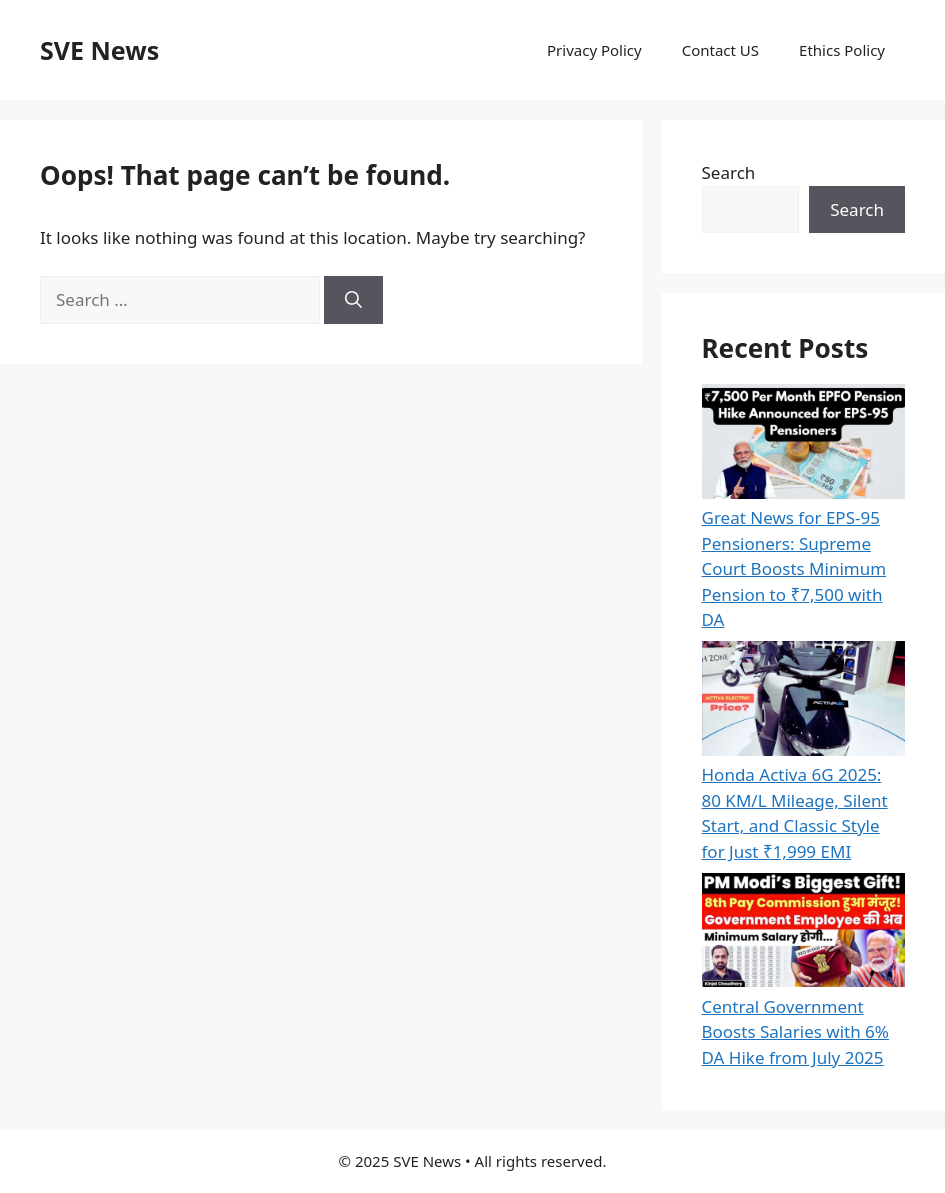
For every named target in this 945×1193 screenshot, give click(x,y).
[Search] (353, 300)
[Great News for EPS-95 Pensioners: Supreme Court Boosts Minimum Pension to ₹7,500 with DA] (804, 444)
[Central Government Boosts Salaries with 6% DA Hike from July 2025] (804, 933)
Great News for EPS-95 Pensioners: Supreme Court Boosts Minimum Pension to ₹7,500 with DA (794, 568)
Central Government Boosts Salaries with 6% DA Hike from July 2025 (795, 1032)
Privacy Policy (594, 50)
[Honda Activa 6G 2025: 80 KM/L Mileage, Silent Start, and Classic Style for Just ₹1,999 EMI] (804, 701)
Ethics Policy (842, 50)
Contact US (720, 50)
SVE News (99, 50)
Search (729, 172)
